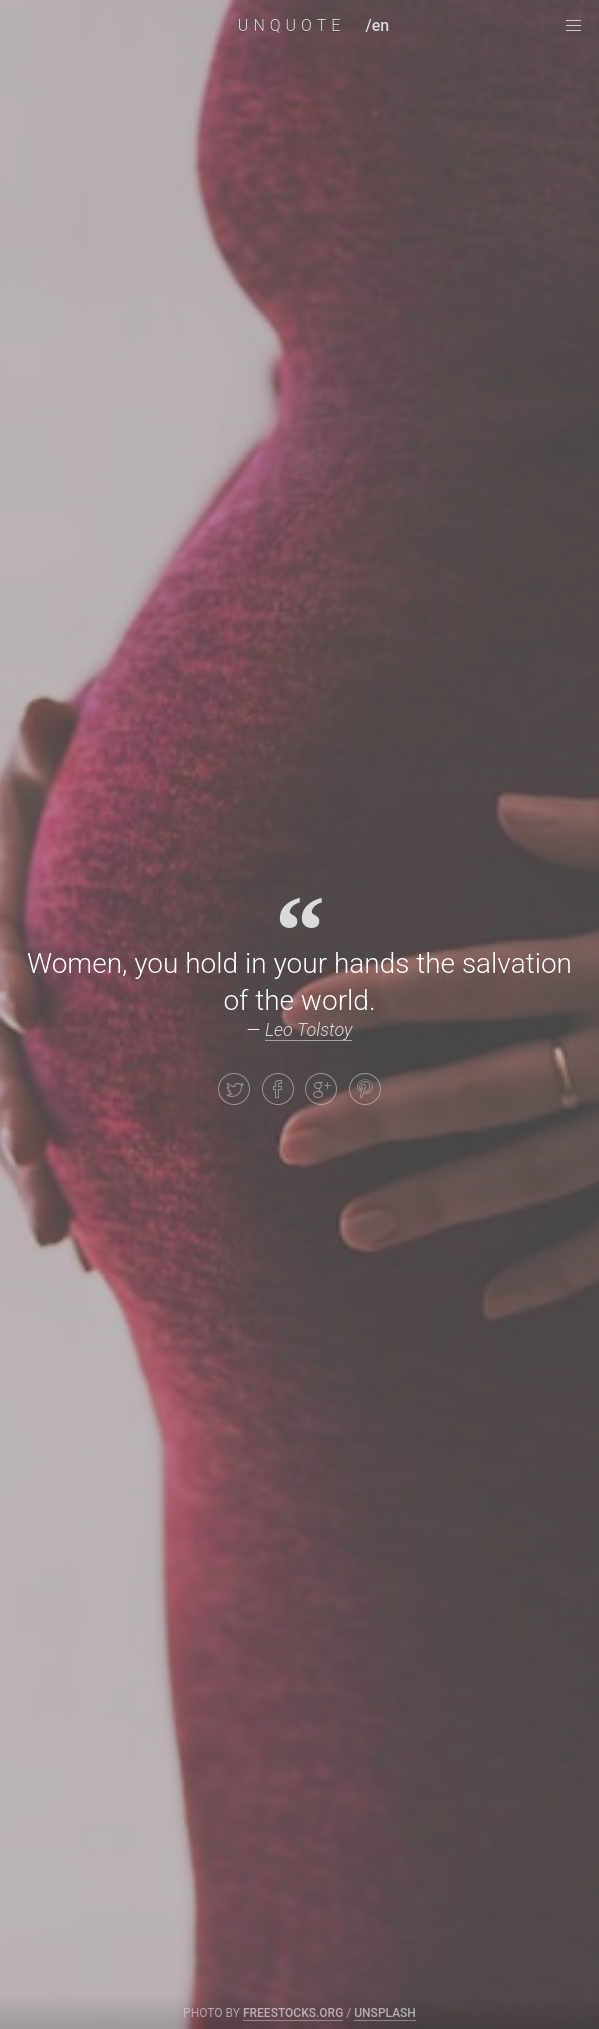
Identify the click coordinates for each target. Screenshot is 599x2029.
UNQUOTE (292, 25)
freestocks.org (293, 2013)
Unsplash (385, 2013)
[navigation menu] (573, 26)
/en (377, 25)
